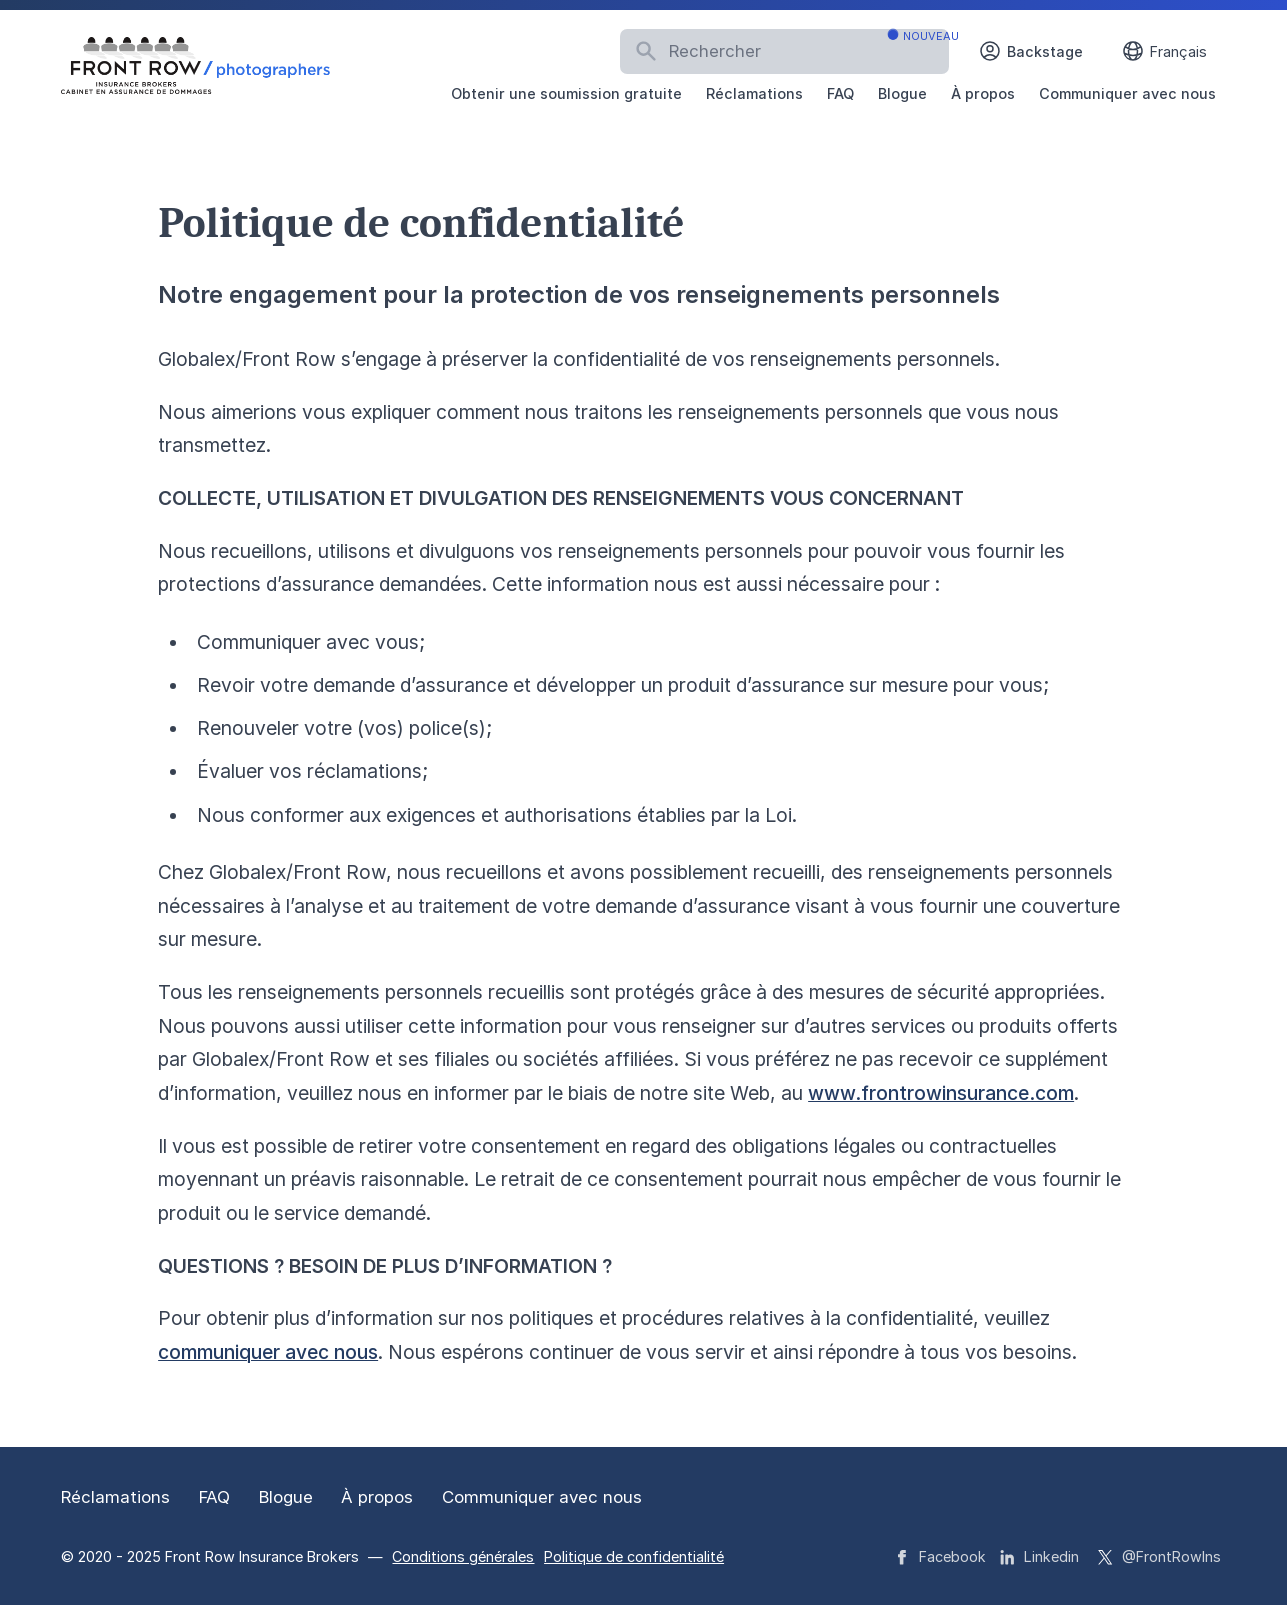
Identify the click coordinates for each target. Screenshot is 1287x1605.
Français (1164, 51)
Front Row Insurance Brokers (264, 1556)
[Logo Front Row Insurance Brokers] (196, 66)
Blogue (902, 93)
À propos (983, 93)
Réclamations (754, 93)
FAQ (840, 93)
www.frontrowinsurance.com (941, 1093)
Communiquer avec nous (1127, 93)
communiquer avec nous (268, 1352)
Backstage (1030, 51)
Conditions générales (463, 1556)
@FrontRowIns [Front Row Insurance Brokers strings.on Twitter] (1159, 1556)
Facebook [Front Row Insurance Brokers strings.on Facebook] (940, 1556)
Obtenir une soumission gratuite (566, 93)
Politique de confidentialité (634, 1556)
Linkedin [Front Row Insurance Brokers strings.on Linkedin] (1039, 1556)
